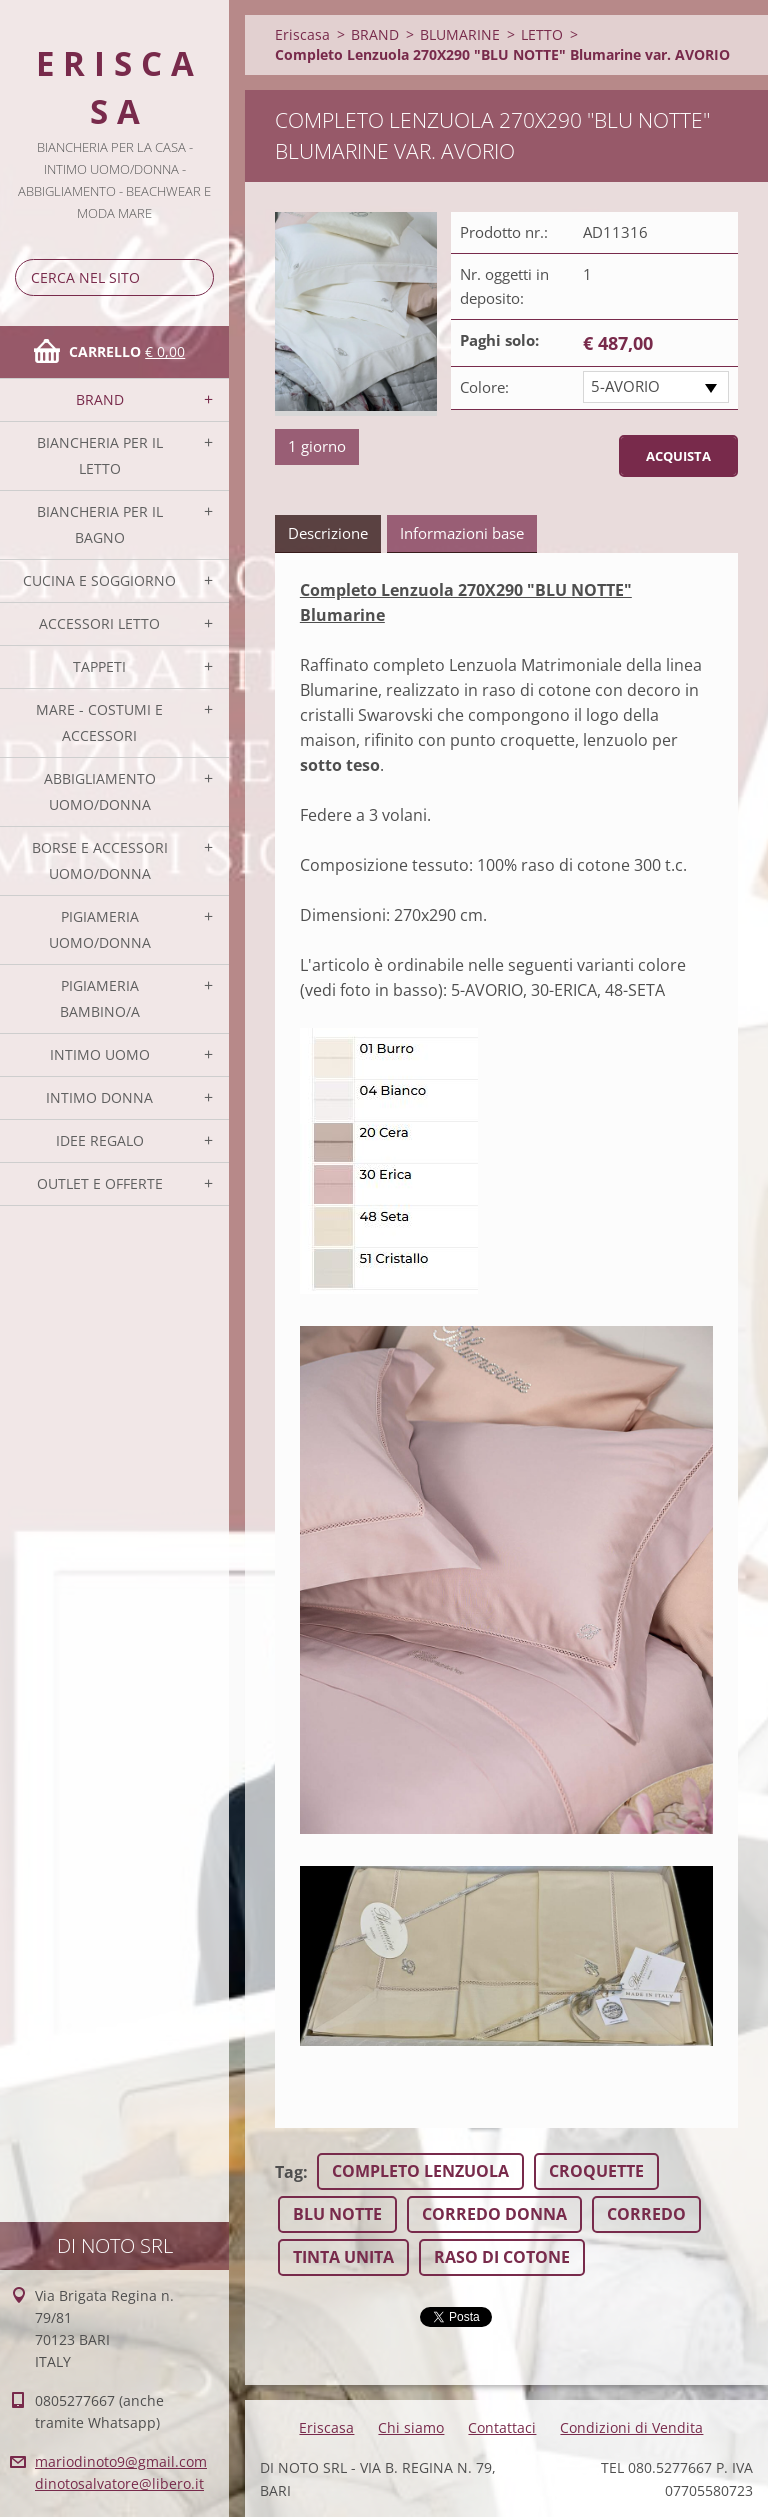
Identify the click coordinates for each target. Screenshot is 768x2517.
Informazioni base (462, 533)
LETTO (542, 34)
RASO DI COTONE (502, 2257)
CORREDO (646, 2214)
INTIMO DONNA (99, 1097)
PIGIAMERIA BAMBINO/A (100, 998)
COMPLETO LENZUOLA (420, 2171)
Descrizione (328, 533)
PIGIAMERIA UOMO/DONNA (100, 929)
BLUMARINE (460, 34)
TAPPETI (99, 666)
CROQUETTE (596, 2171)
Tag (289, 2172)
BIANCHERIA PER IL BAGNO (100, 524)
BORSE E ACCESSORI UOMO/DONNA (100, 860)
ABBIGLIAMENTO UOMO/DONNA (100, 791)
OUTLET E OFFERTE (100, 1183)
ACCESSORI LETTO (99, 623)
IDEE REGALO (100, 1140)
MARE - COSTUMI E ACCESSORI (99, 722)
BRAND (100, 399)
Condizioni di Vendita (631, 2427)
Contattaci (502, 2427)
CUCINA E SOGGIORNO (99, 580)
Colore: (484, 387)
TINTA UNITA (343, 2257)
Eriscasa (302, 34)
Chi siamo (411, 2427)
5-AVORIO (625, 386)
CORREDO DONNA (494, 2214)
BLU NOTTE (337, 2214)
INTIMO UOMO (100, 1054)
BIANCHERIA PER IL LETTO (100, 455)
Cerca (195, 277)
